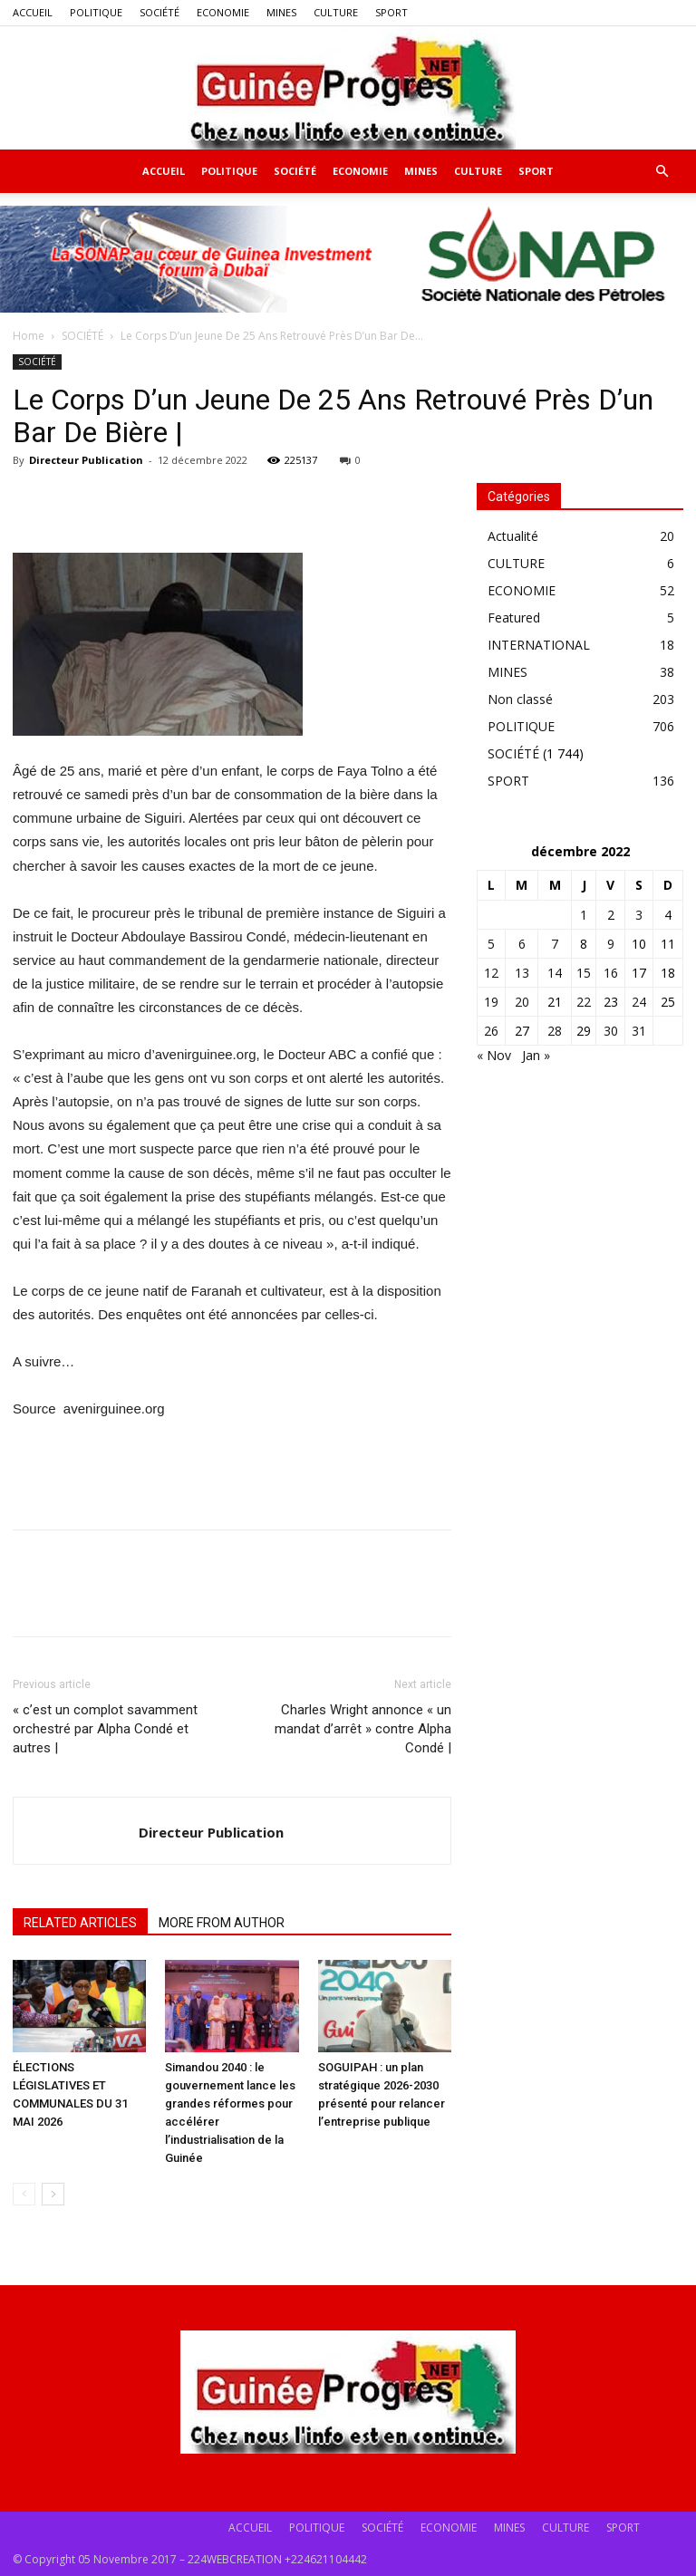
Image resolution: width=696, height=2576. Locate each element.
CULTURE (336, 12)
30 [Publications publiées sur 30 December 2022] (611, 1030)
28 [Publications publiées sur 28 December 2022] (554, 1030)
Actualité (513, 536)
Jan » (536, 1055)
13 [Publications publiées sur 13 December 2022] (522, 972)
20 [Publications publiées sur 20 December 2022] (522, 1001)
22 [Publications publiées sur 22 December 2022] (583, 1001)
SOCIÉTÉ (159, 12)
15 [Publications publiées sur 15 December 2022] (583, 972)
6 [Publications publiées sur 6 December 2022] (522, 943)
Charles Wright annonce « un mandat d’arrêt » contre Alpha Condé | (363, 1729)
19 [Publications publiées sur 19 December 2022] (491, 1001)
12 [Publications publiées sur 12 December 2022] (491, 972)
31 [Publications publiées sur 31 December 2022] (639, 1030)
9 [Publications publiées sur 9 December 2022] (610, 943)
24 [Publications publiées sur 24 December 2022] (639, 1001)
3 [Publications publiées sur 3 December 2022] (639, 914)
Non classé (520, 699)
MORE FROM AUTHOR (222, 1922)
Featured (514, 617)
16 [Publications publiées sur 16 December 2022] (611, 972)
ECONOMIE (223, 12)
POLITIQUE (96, 12)
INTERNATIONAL (539, 644)
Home (28, 335)
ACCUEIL (33, 12)
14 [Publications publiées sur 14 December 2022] (554, 972)
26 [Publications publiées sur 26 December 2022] (491, 1030)
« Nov (494, 1055)
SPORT (391, 12)
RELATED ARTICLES (80, 1922)
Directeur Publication (86, 460)
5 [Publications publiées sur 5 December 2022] (491, 943)
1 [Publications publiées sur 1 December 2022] (583, 914)
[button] (661, 171)
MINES (281, 12)
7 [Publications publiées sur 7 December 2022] (554, 943)
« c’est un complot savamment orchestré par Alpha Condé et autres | (105, 1729)
